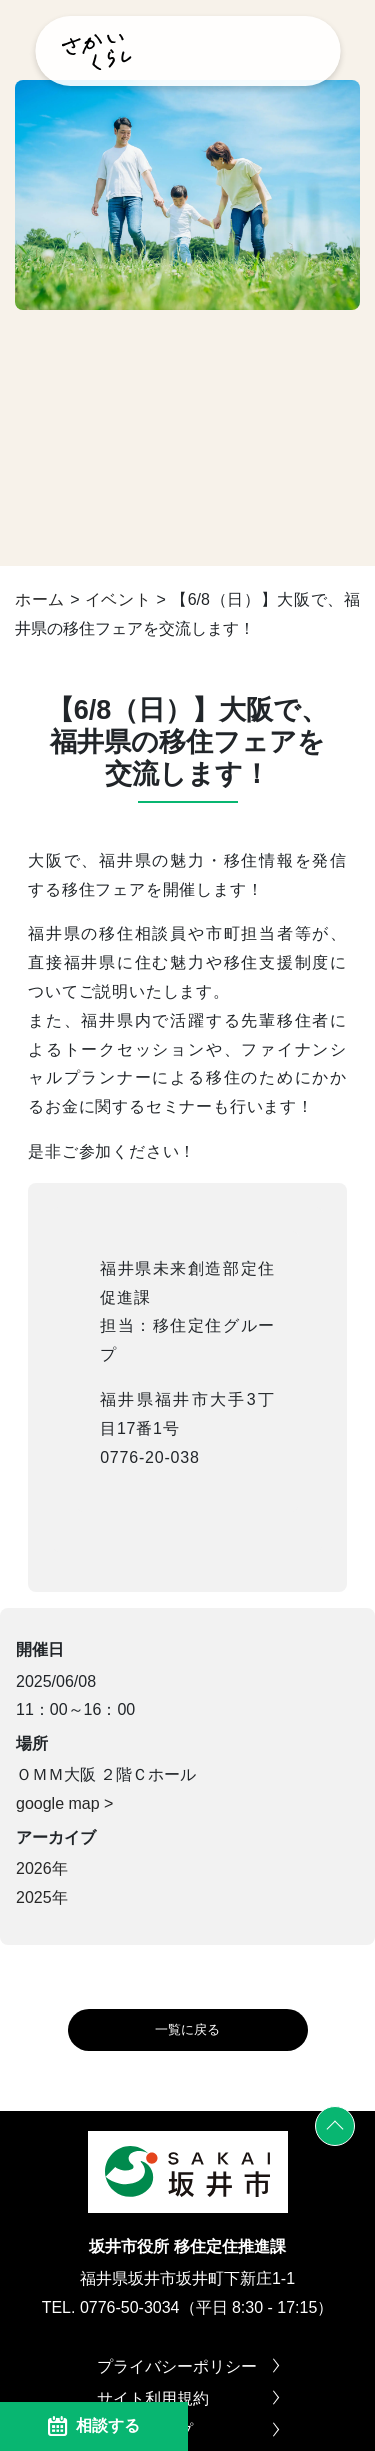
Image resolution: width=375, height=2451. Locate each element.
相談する (94, 2426)
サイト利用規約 (188, 2399)
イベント (118, 599)
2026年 (42, 1868)
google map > (64, 1803)
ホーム (40, 599)
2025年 (42, 1897)
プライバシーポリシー (188, 2367)
